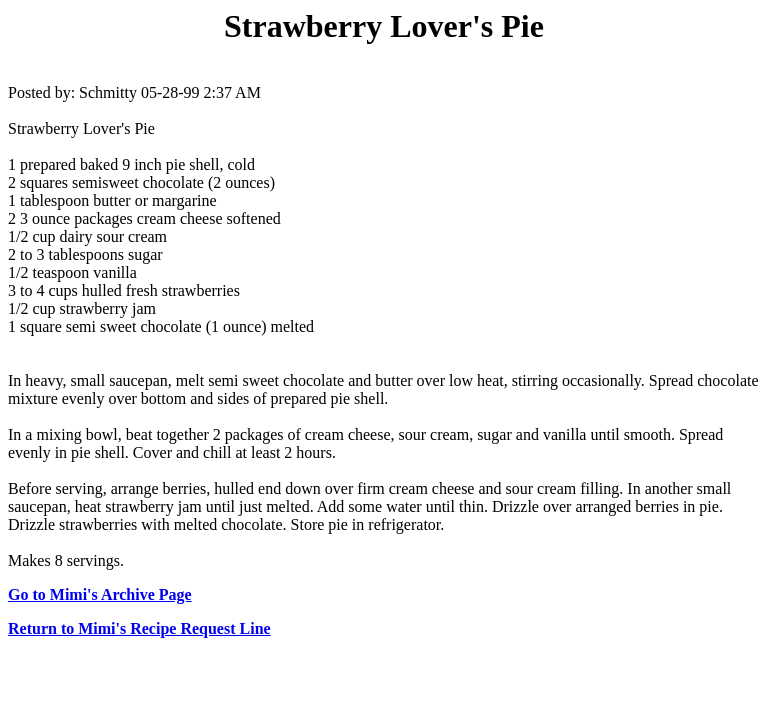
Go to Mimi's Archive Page (100, 594)
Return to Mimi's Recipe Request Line (139, 628)
